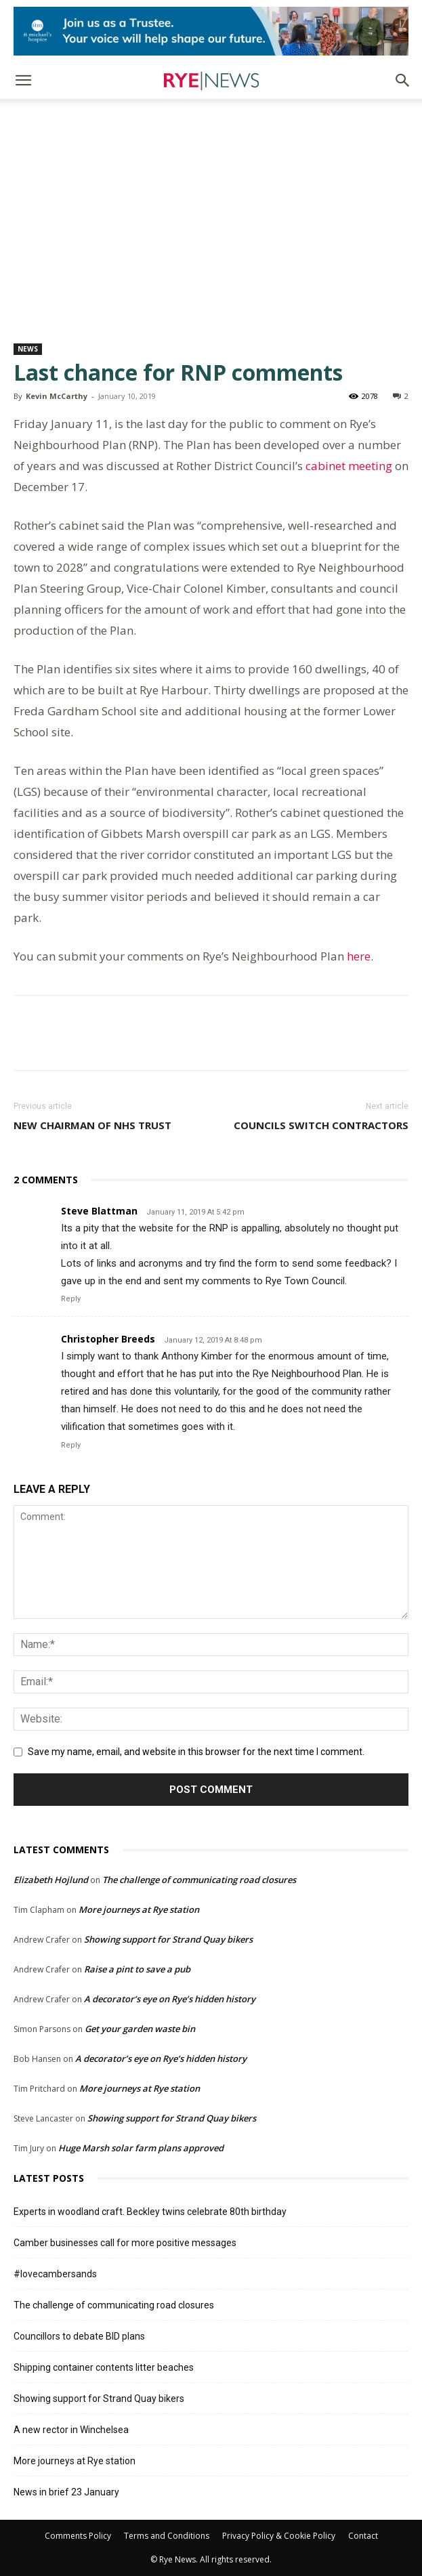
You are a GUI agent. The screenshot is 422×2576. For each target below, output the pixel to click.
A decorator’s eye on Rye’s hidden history (169, 1999)
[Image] (211, 31)
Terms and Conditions (166, 2535)
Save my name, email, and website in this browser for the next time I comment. (196, 1751)
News (28, 349)
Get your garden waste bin (140, 2029)
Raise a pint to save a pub (137, 1969)
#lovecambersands (55, 2273)
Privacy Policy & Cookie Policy (278, 2535)
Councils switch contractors (321, 1125)
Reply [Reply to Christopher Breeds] (71, 1445)
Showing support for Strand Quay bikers (168, 1939)
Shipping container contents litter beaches (104, 2367)
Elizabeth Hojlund (51, 1880)
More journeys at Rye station (139, 1909)
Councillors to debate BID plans (79, 2336)
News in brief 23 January (66, 2492)
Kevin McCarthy (56, 396)
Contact (363, 2535)
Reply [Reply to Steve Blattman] (71, 1298)
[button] (23, 80)
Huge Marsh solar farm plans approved (141, 2148)
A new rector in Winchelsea (71, 2429)
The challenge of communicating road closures (199, 1880)
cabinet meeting (348, 465)
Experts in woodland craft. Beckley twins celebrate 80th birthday (150, 2211)
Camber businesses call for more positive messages (125, 2242)
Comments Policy (78, 2535)
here (359, 956)
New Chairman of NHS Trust (92, 1125)
